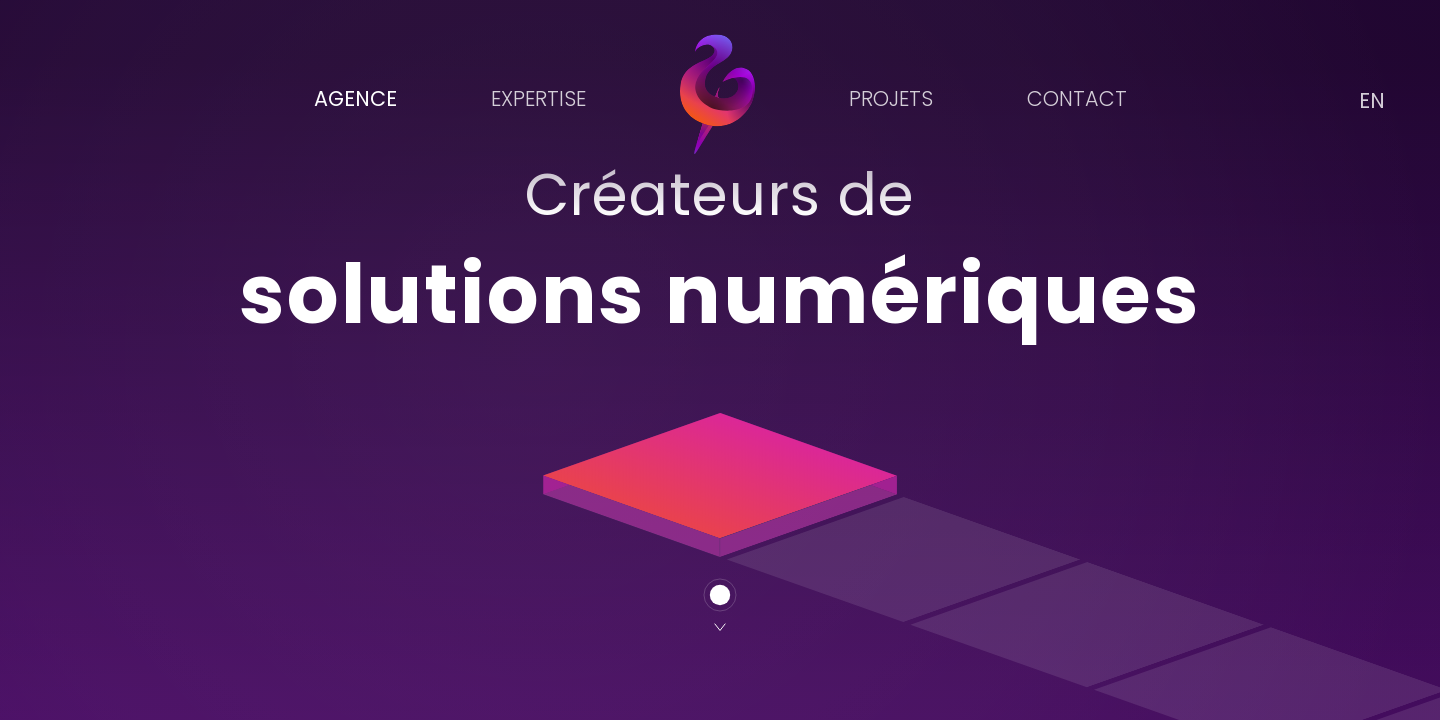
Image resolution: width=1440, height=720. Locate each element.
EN (1372, 100)
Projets (891, 98)
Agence (355, 98)
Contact (1077, 98)
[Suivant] (720, 604)
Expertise (538, 98)
